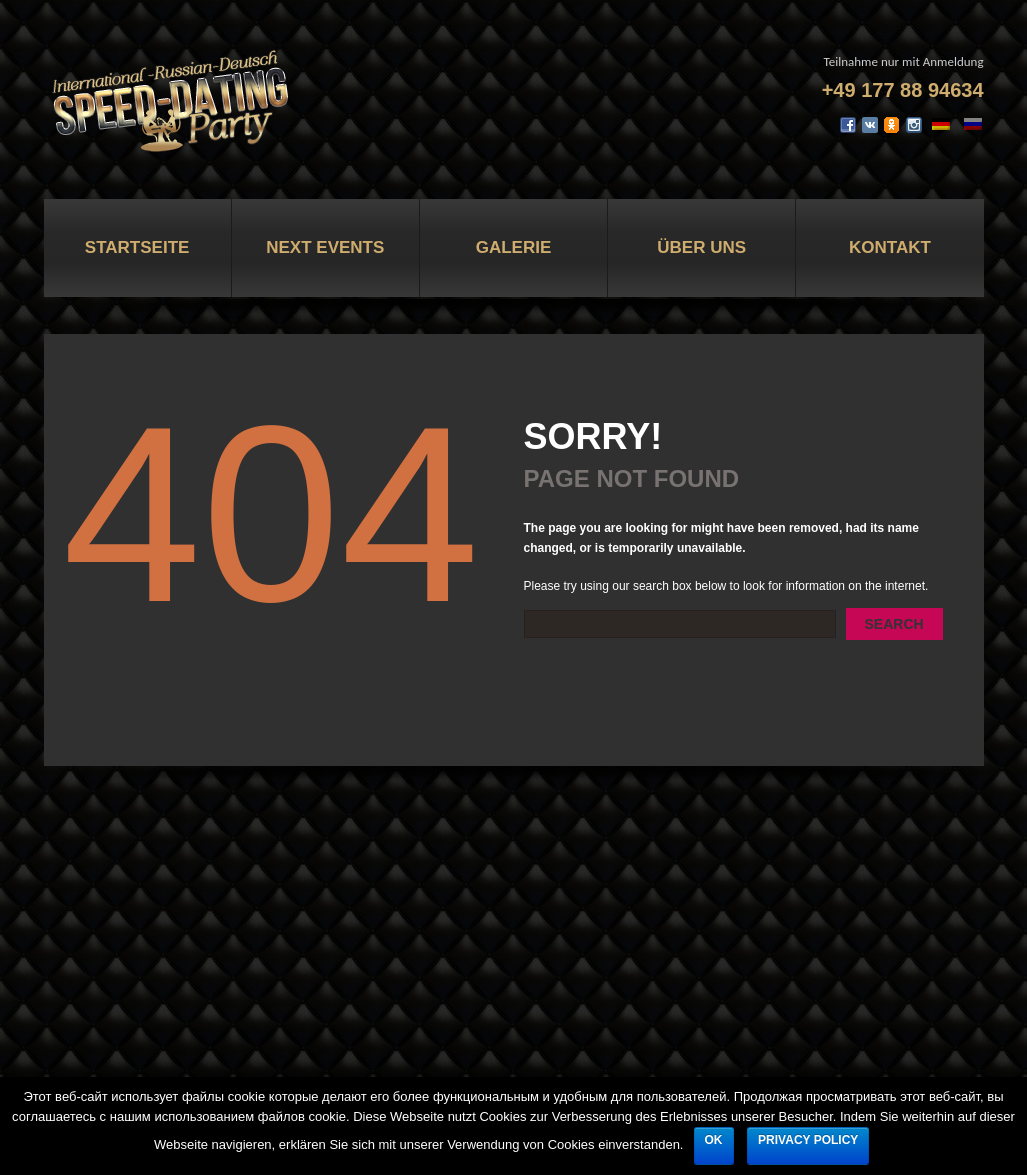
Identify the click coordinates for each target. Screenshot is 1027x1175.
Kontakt (890, 247)
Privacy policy (808, 1140)
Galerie (514, 247)
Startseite (137, 247)
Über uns (701, 247)
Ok (714, 1140)
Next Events (325, 247)
